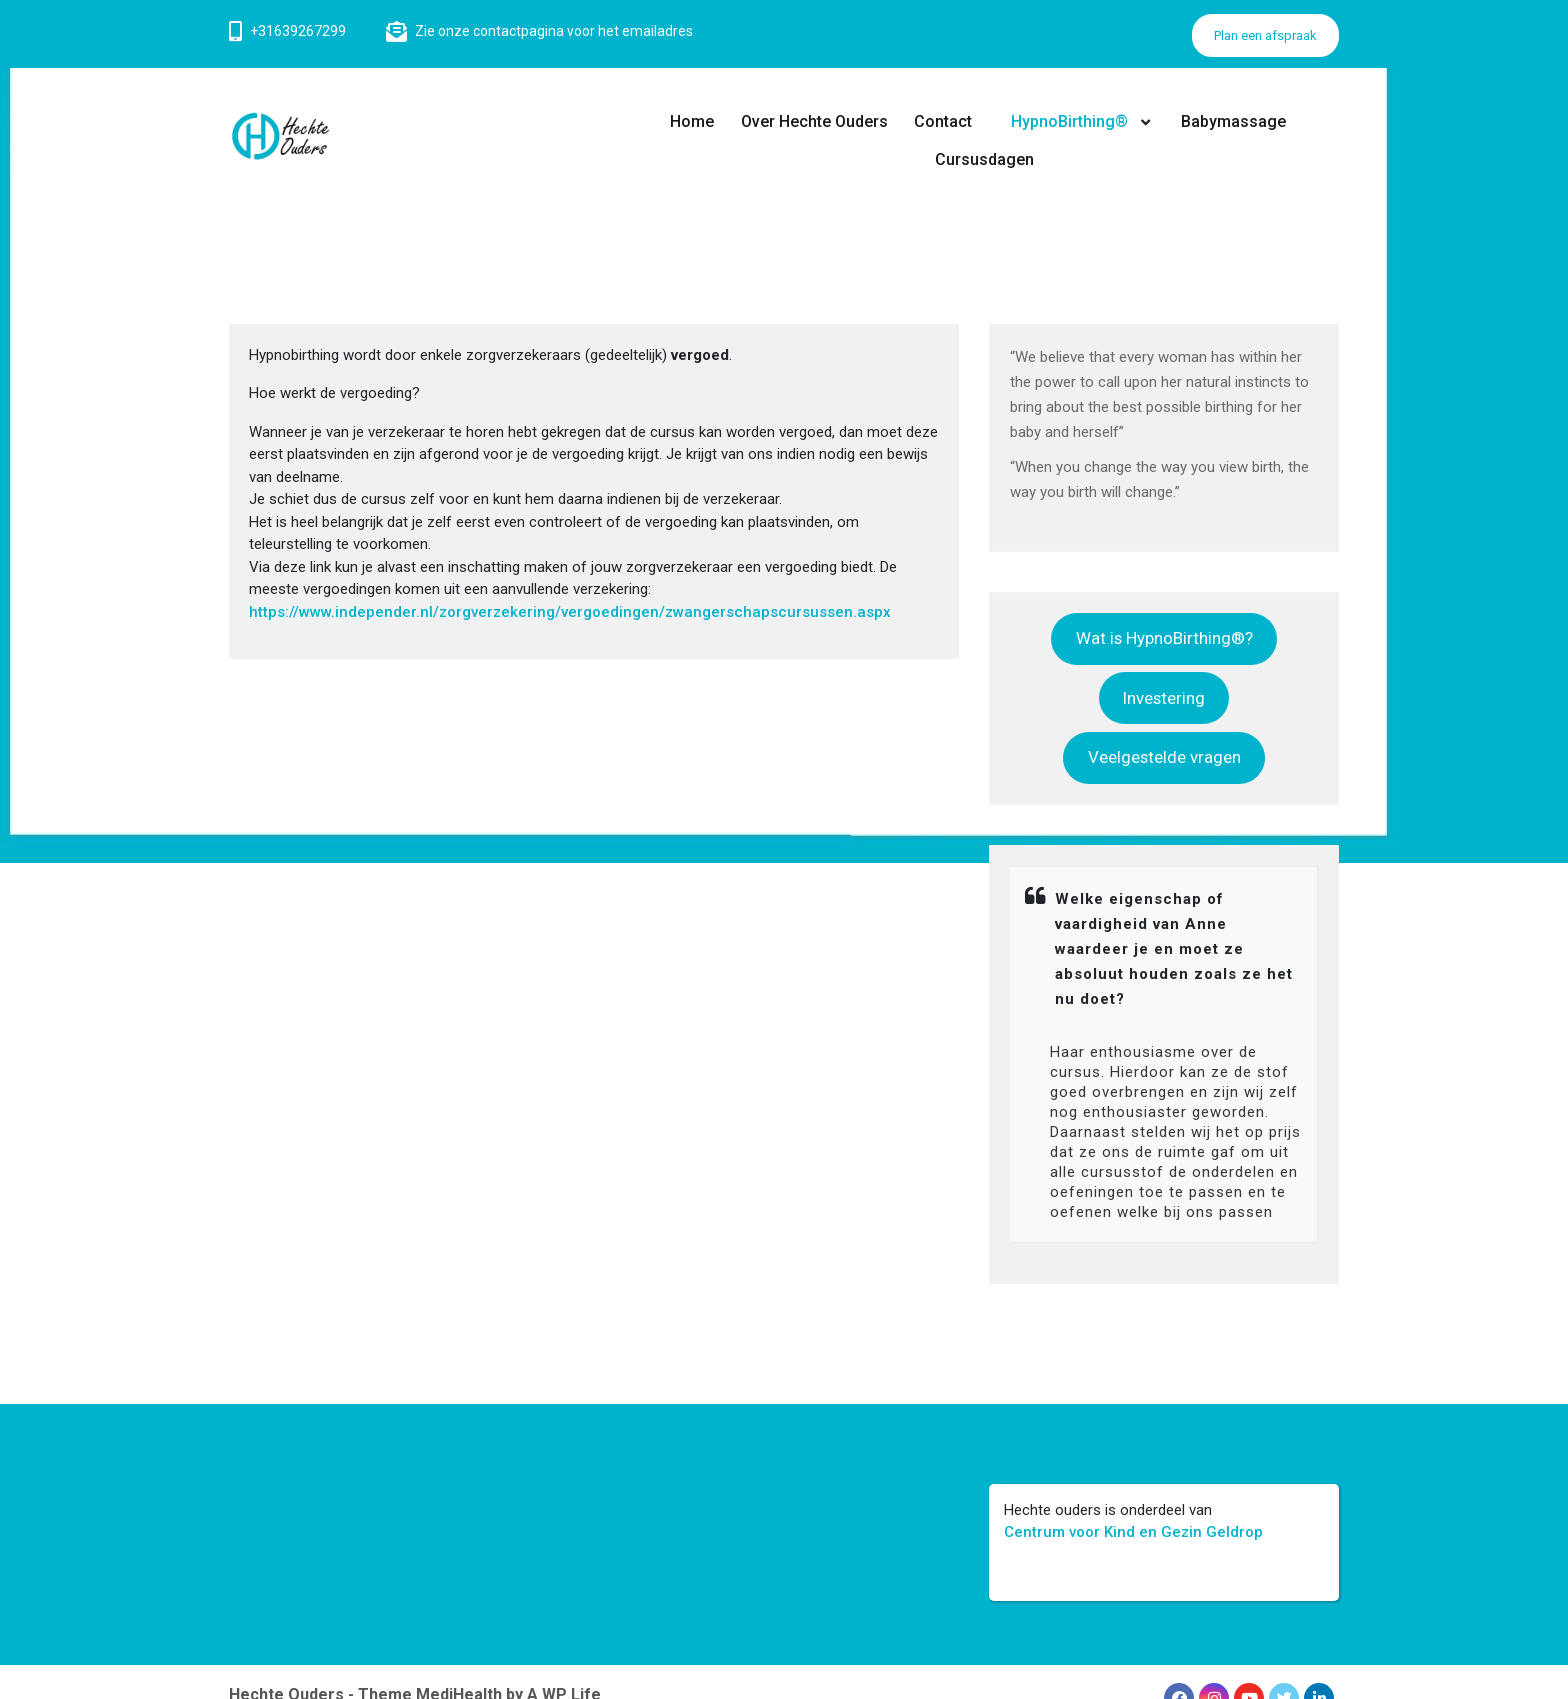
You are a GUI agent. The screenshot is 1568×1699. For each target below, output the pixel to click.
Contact (944, 121)
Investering (1164, 698)
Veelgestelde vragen (1164, 757)
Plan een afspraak (1265, 35)
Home (693, 121)
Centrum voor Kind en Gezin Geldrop (1133, 1532)
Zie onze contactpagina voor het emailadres (554, 31)
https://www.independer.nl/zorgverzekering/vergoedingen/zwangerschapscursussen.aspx (570, 612)
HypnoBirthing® (1068, 121)
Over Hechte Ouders (814, 121)
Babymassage (1233, 121)
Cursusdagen (984, 159)
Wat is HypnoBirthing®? (1164, 638)
